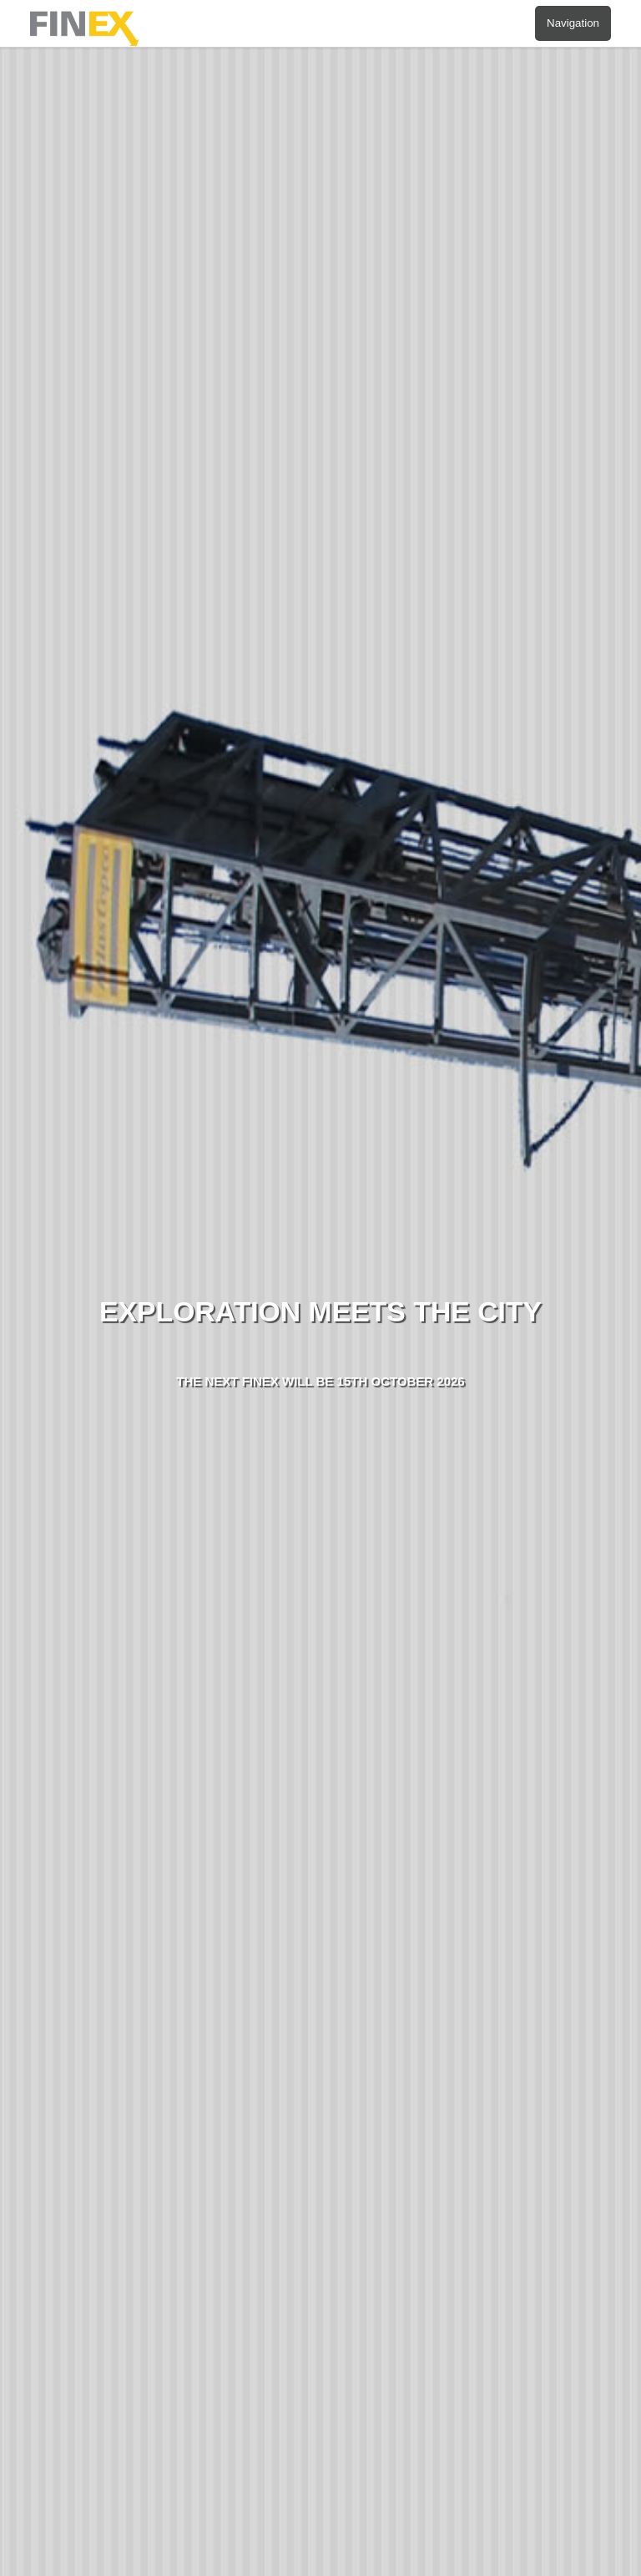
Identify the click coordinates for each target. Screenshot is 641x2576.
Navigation (573, 23)
